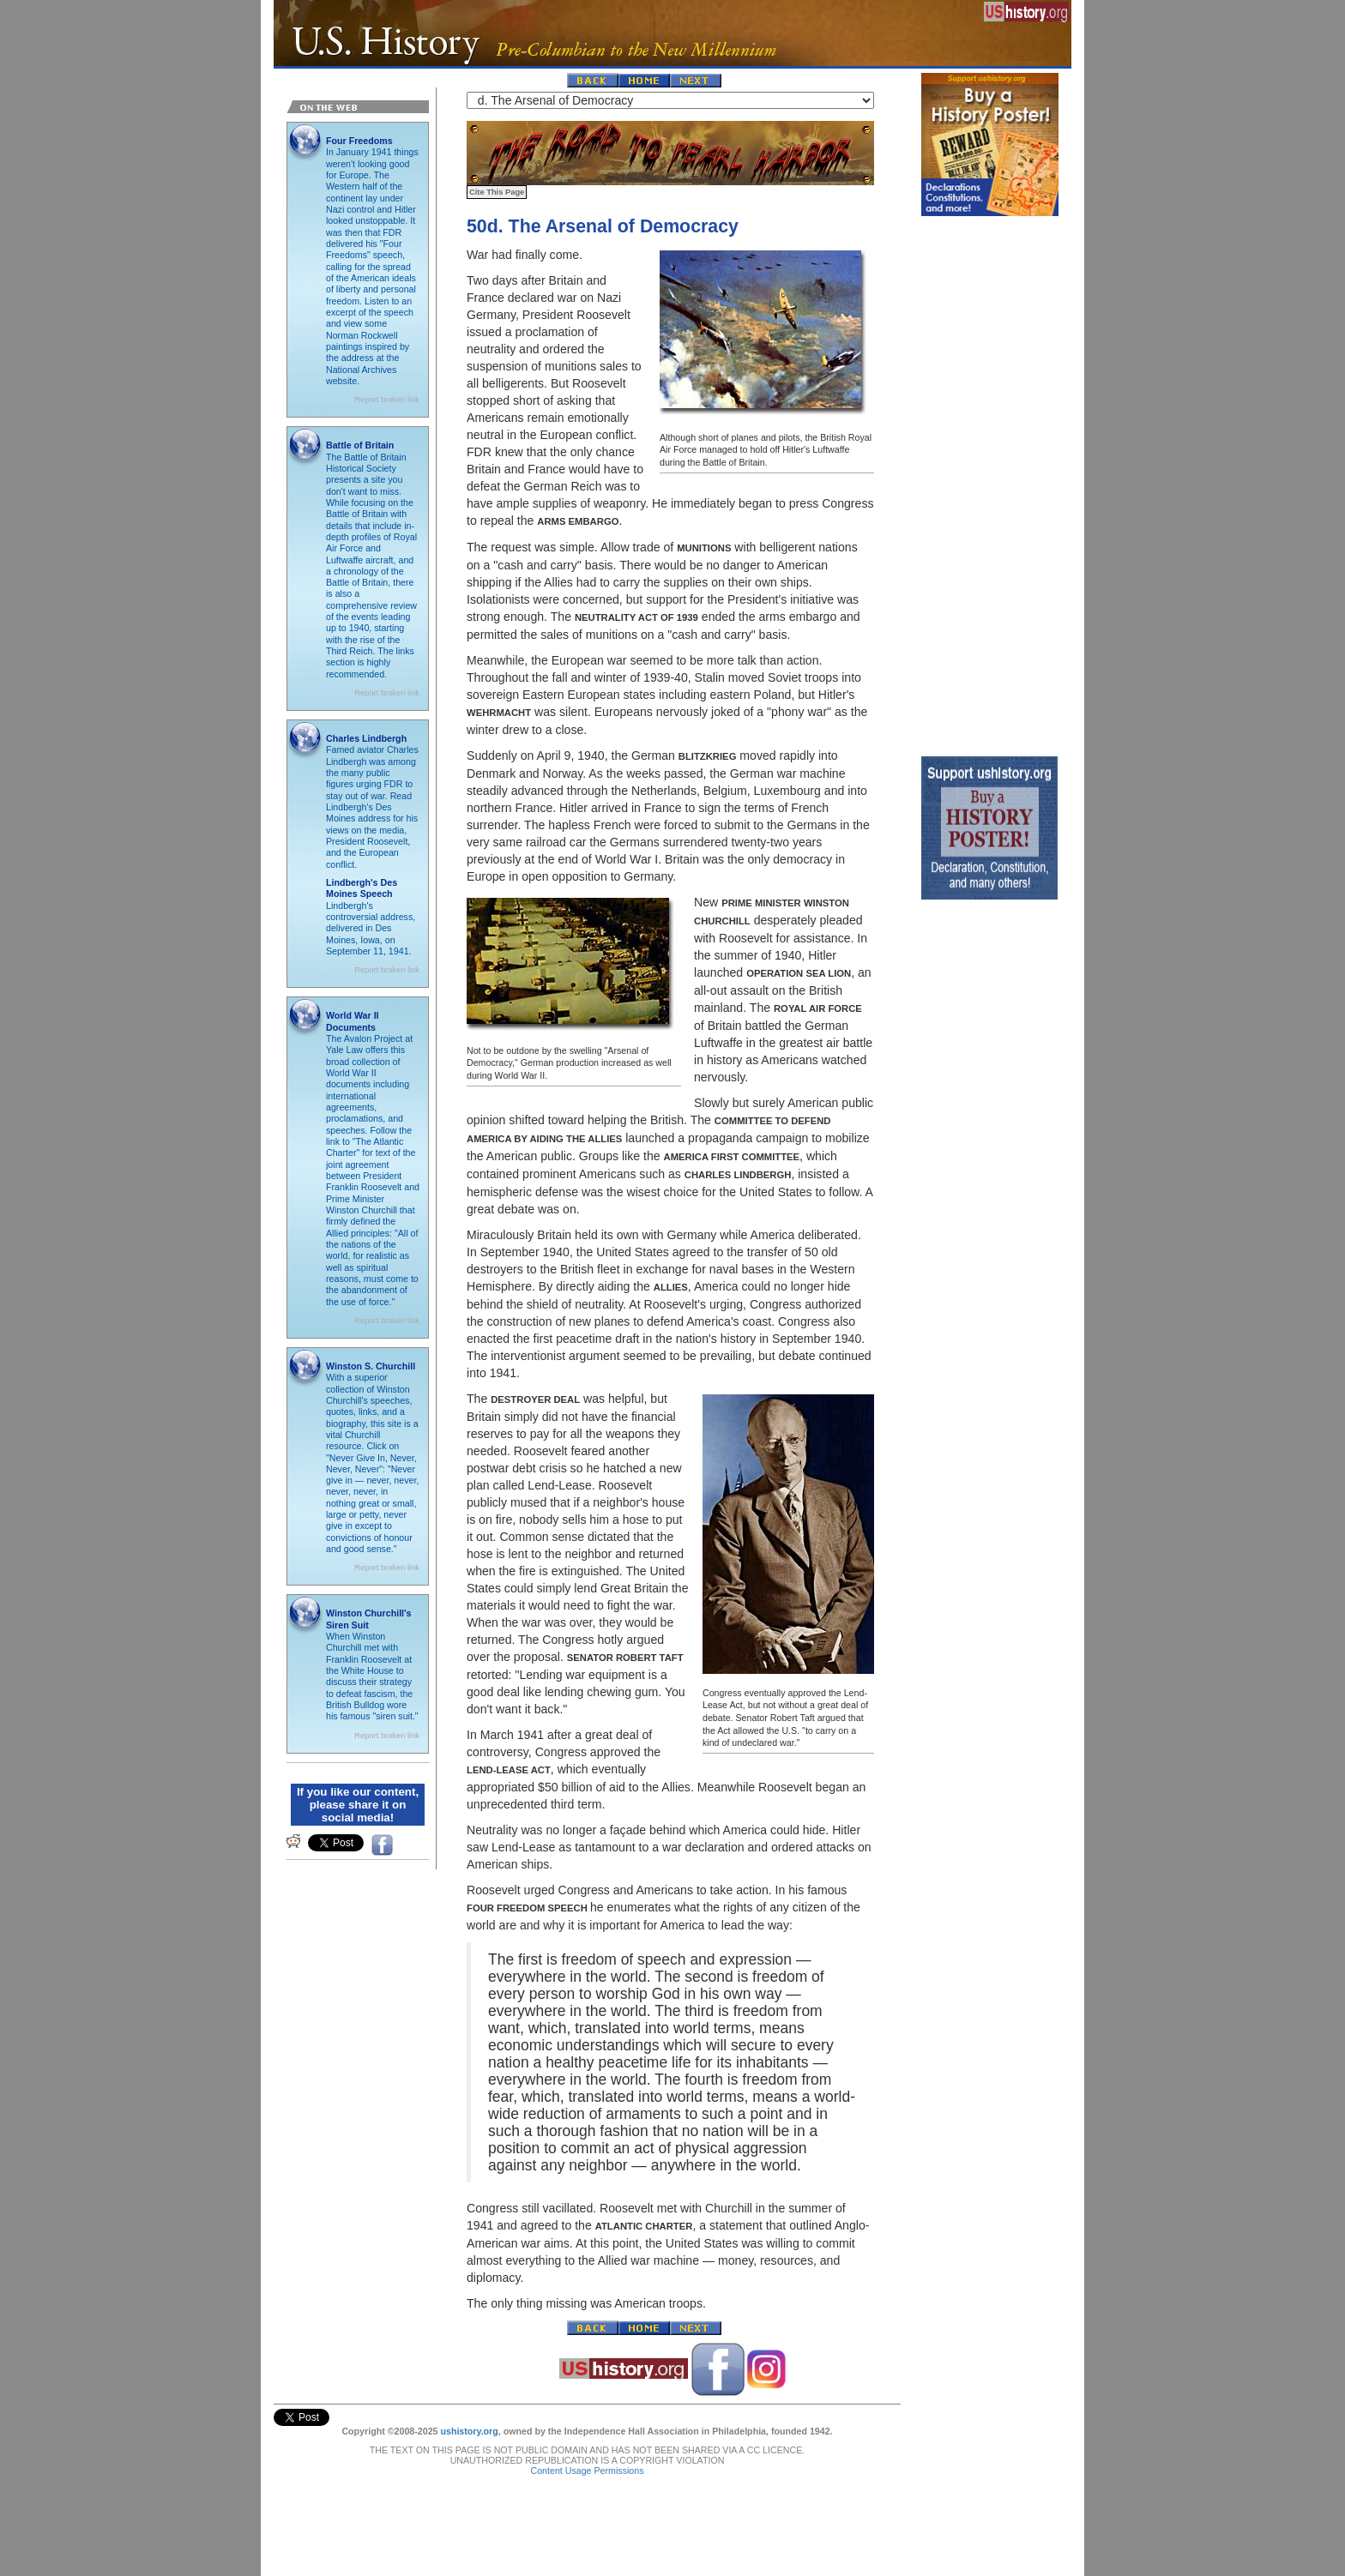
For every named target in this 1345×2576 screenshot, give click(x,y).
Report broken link (386, 399)
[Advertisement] (990, 482)
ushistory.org (469, 2431)
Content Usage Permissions (586, 2470)
